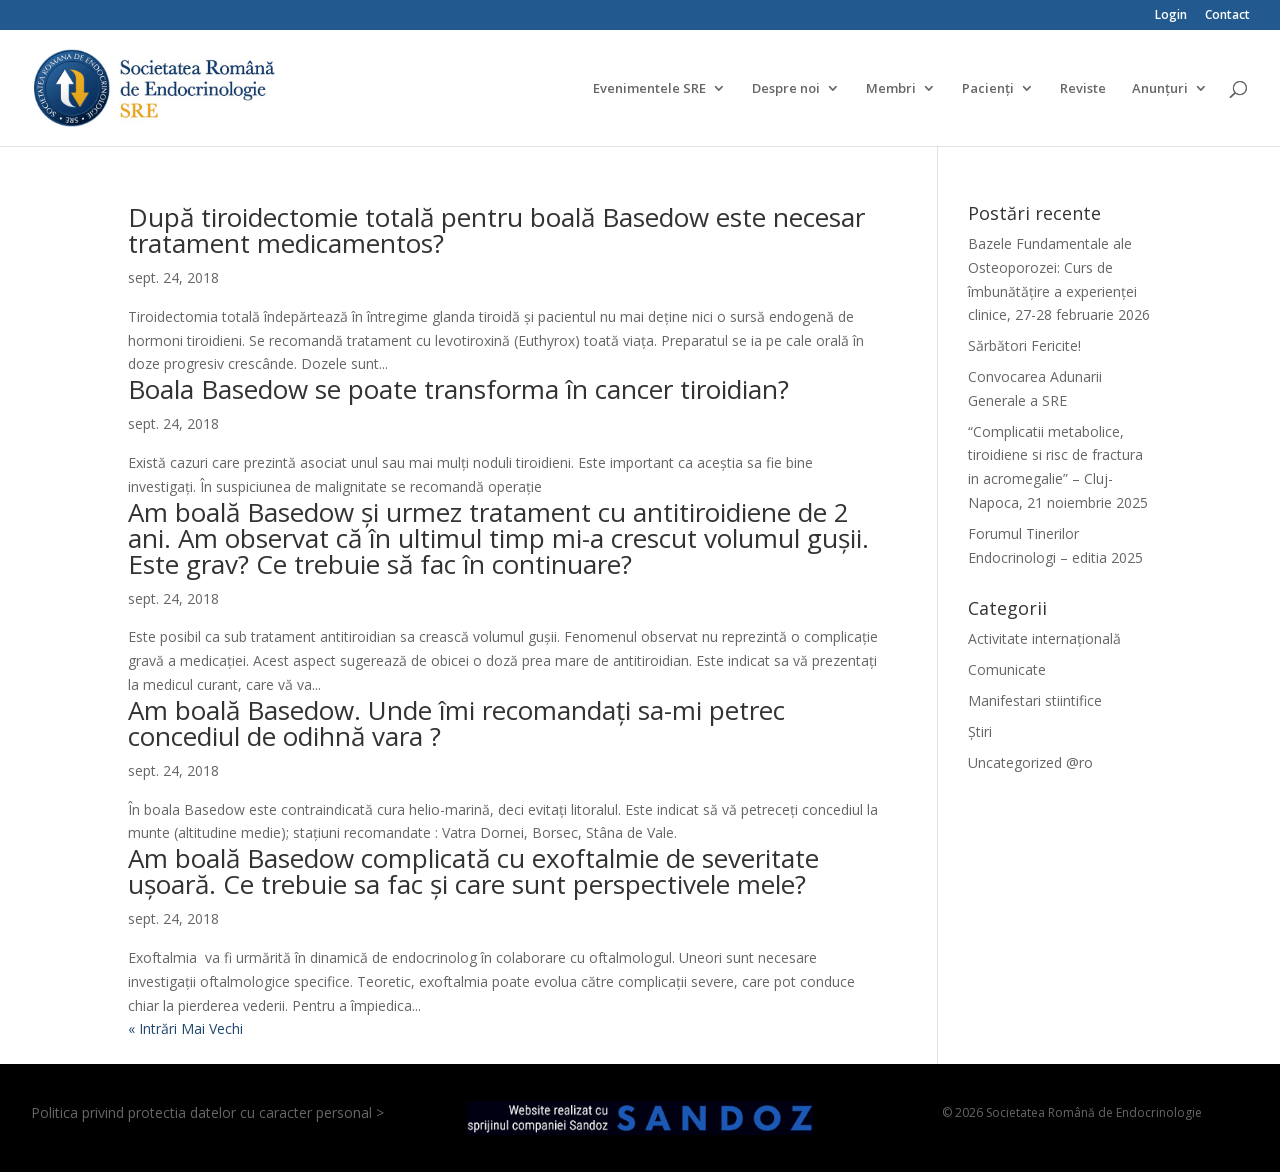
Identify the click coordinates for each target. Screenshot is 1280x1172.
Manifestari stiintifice (1035, 700)
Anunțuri (1160, 89)
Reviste (1083, 89)
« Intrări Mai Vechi (185, 1028)
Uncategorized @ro (1030, 762)
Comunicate (1007, 669)
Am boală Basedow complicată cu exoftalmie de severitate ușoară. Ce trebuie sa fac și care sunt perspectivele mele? (473, 871)
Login (1171, 16)
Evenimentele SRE (649, 89)
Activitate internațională (1044, 638)
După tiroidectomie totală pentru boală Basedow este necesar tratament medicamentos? (496, 230)
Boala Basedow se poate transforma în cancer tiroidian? (458, 389)
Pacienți (988, 89)
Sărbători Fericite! (1024, 345)
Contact (1227, 16)
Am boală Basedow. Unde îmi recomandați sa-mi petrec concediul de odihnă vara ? (456, 723)
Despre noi (786, 89)
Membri (891, 89)
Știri (980, 731)
